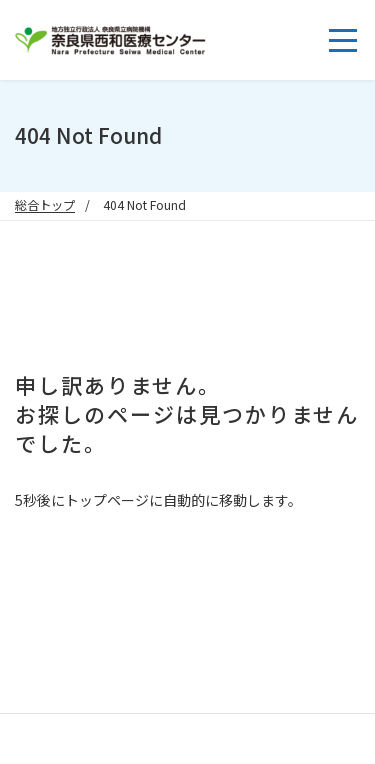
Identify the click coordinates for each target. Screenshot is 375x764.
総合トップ (45, 205)
